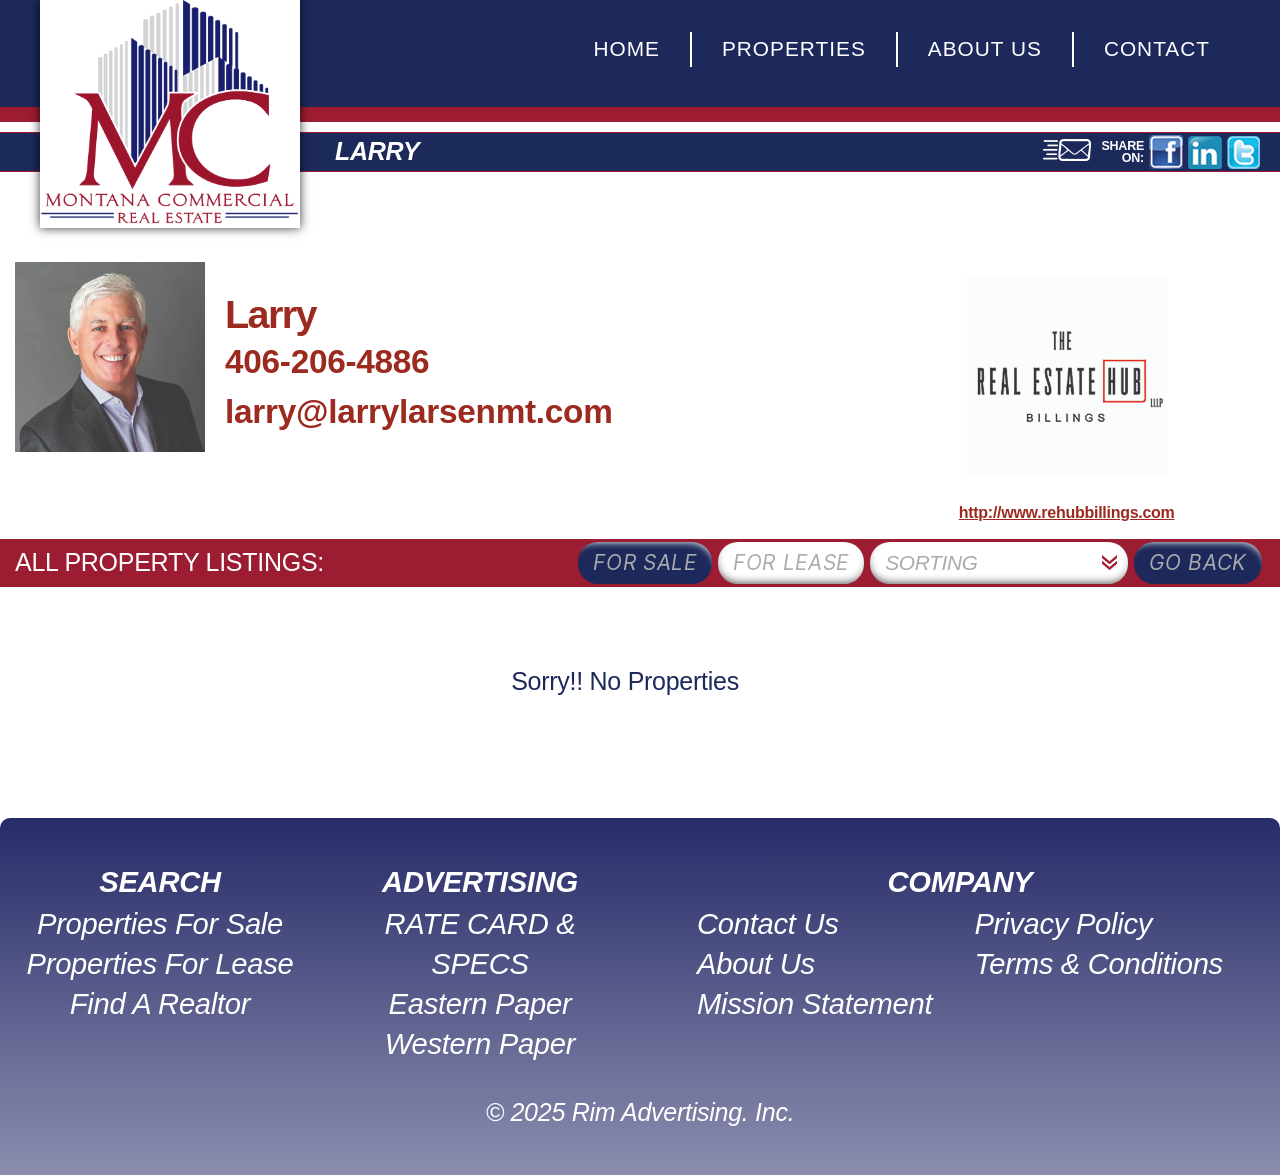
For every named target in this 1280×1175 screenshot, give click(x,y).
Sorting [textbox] (931, 562)
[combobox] (999, 563)
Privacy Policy (1063, 924)
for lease (791, 562)
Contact (1157, 48)
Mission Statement (814, 1004)
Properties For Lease (160, 964)
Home (626, 48)
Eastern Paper (480, 1004)
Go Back (1198, 562)
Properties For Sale (160, 924)
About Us (985, 48)
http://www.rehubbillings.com (1067, 512)
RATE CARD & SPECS (480, 944)
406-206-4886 (327, 361)
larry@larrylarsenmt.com (419, 411)
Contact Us (768, 924)
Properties (794, 48)
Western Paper (480, 1044)
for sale (645, 562)
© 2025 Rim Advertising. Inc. (640, 1112)
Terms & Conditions (1098, 964)
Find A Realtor (160, 1004)
